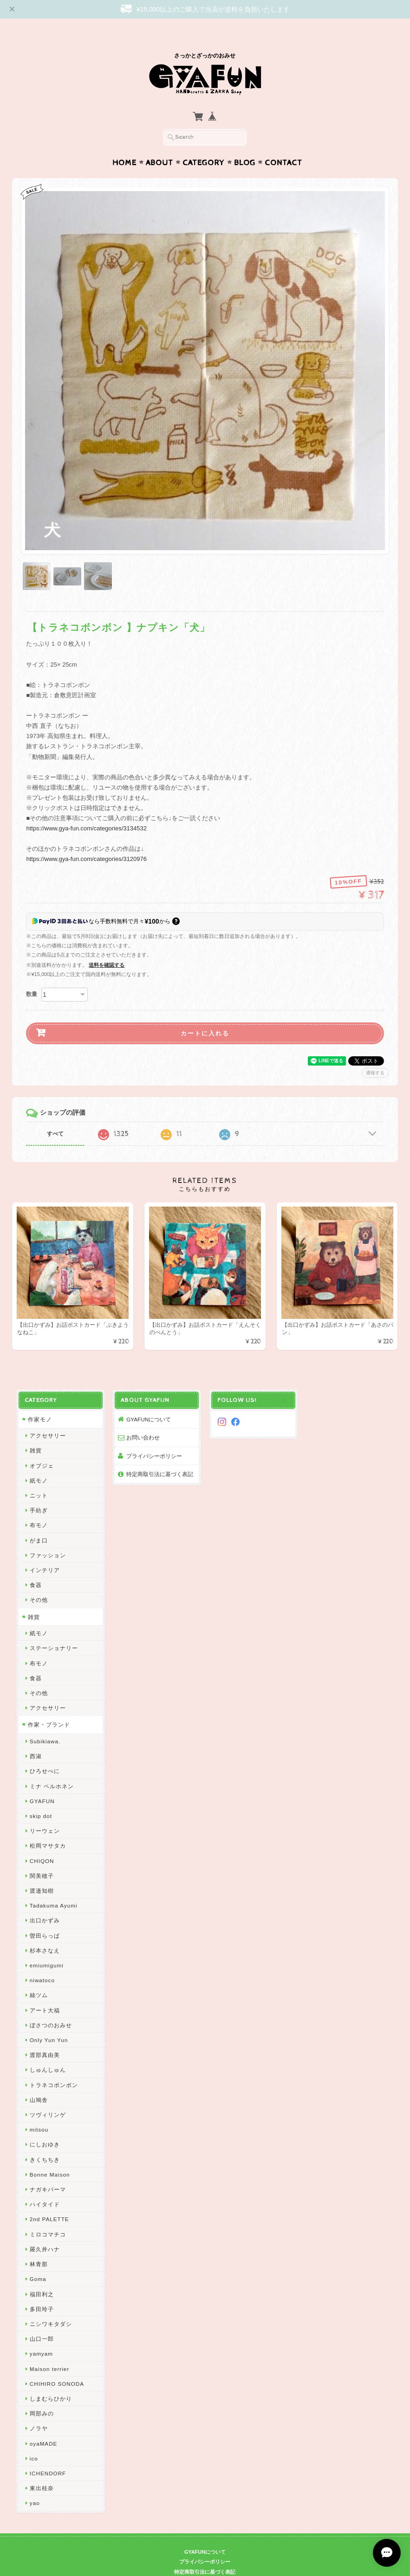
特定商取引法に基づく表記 (159, 1456)
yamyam (41, 2335)
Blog (244, 144)
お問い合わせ (143, 1419)
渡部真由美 (45, 2037)
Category (203, 144)
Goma (38, 2261)
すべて (55, 1115)
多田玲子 (42, 2291)
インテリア (45, 1552)
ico (34, 2440)
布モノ (39, 1507)
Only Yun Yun (49, 2022)
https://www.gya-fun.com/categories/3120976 (86, 840)
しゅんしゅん (48, 2052)
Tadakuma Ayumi (54, 1887)
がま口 (39, 1522)
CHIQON (42, 1843)
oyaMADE (44, 2425)
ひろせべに (45, 1753)
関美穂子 (42, 1858)
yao (35, 2485)
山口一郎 (42, 2321)
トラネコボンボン (54, 2067)
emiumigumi (47, 1947)
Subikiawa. (45, 1723)
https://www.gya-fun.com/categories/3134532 (86, 810)
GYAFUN (42, 1783)
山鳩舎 (39, 2082)
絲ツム (39, 1977)
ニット (39, 1477)
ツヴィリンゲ (48, 2097)
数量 (31, 976)
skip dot (41, 1798)
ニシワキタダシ (51, 2306)
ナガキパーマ (48, 2171)
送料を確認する (106, 947)
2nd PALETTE (49, 2201)
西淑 (36, 1738)
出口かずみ (45, 1902)
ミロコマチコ (48, 2216)
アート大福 (45, 1992)
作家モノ (40, 1401)
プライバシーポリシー (154, 1438)
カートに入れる (205, 1015)
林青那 (39, 2246)
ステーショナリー (54, 1630)
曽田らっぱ (45, 1917)
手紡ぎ (39, 1492)
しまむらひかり (51, 2380)
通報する (375, 1054)
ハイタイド (45, 2186)
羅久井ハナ (45, 2231)
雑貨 (36, 1432)
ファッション (48, 1537)
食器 (36, 1567)
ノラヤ (39, 2410)
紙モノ (39, 1462)
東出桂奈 (42, 2470)
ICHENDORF (48, 2455)
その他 (39, 1582)
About (159, 144)
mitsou (39, 2111)
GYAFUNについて (148, 1401)
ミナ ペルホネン (52, 1768)
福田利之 (42, 2276)
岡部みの (42, 2395)
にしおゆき (45, 2126)
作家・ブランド (49, 1706)
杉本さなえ (45, 1932)
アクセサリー (48, 1417)
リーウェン (45, 1813)
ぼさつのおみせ (51, 2007)
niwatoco (42, 1962)
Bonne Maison (50, 2156)
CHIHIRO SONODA (57, 2366)
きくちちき (45, 2142)
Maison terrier (49, 2351)
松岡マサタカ (48, 1827)
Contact (283, 144)
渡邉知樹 (42, 1872)
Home (124, 144)
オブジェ (42, 1448)
